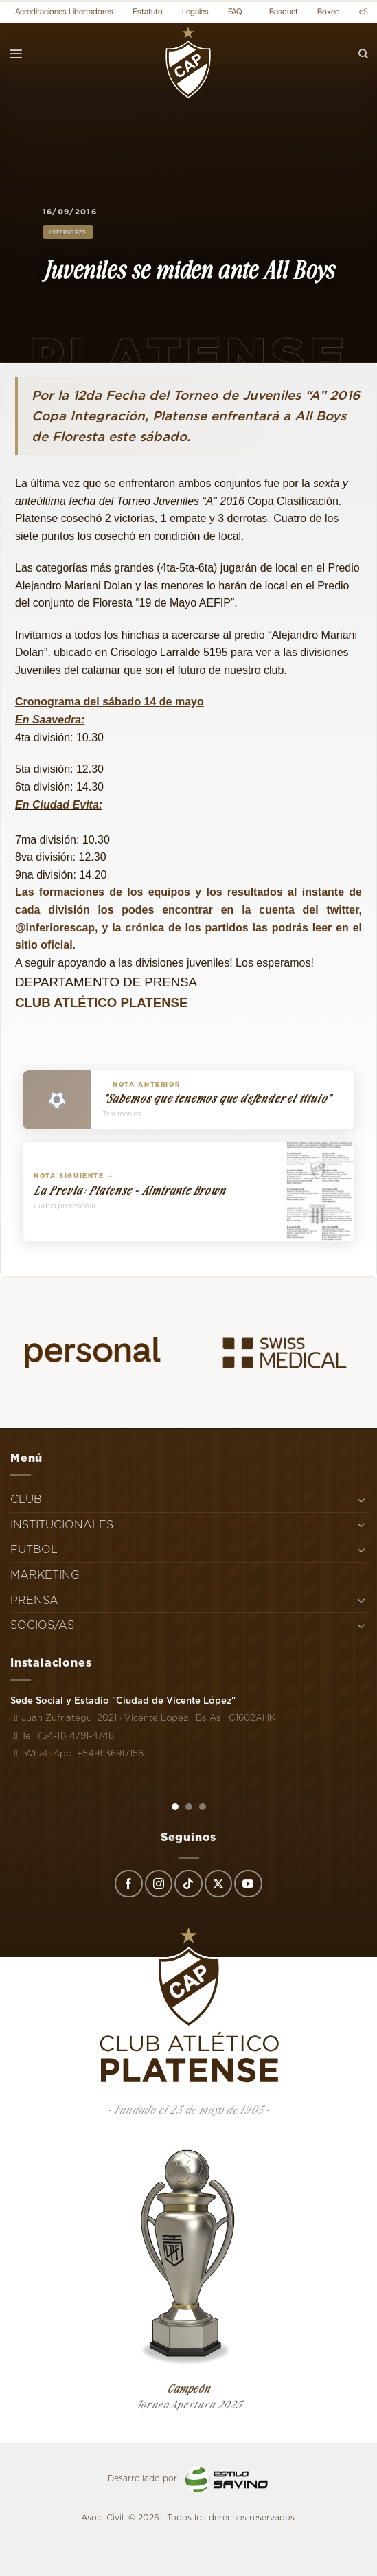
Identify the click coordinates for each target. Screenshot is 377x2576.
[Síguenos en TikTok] (188, 1883)
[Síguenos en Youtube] (248, 1883)
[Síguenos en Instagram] (158, 1883)
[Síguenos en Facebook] (128, 1883)
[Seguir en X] (218, 1883)
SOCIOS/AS (42, 1624)
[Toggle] (361, 1499)
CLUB (26, 1499)
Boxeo (328, 11)
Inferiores (68, 232)
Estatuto (148, 11)
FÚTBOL (34, 1549)
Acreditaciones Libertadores (64, 11)
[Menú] (16, 54)
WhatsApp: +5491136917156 (77, 1753)
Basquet (283, 11)
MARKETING (45, 1574)
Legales (195, 11)
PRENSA (34, 1600)
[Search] (363, 54)
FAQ (235, 11)
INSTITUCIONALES (61, 1524)
